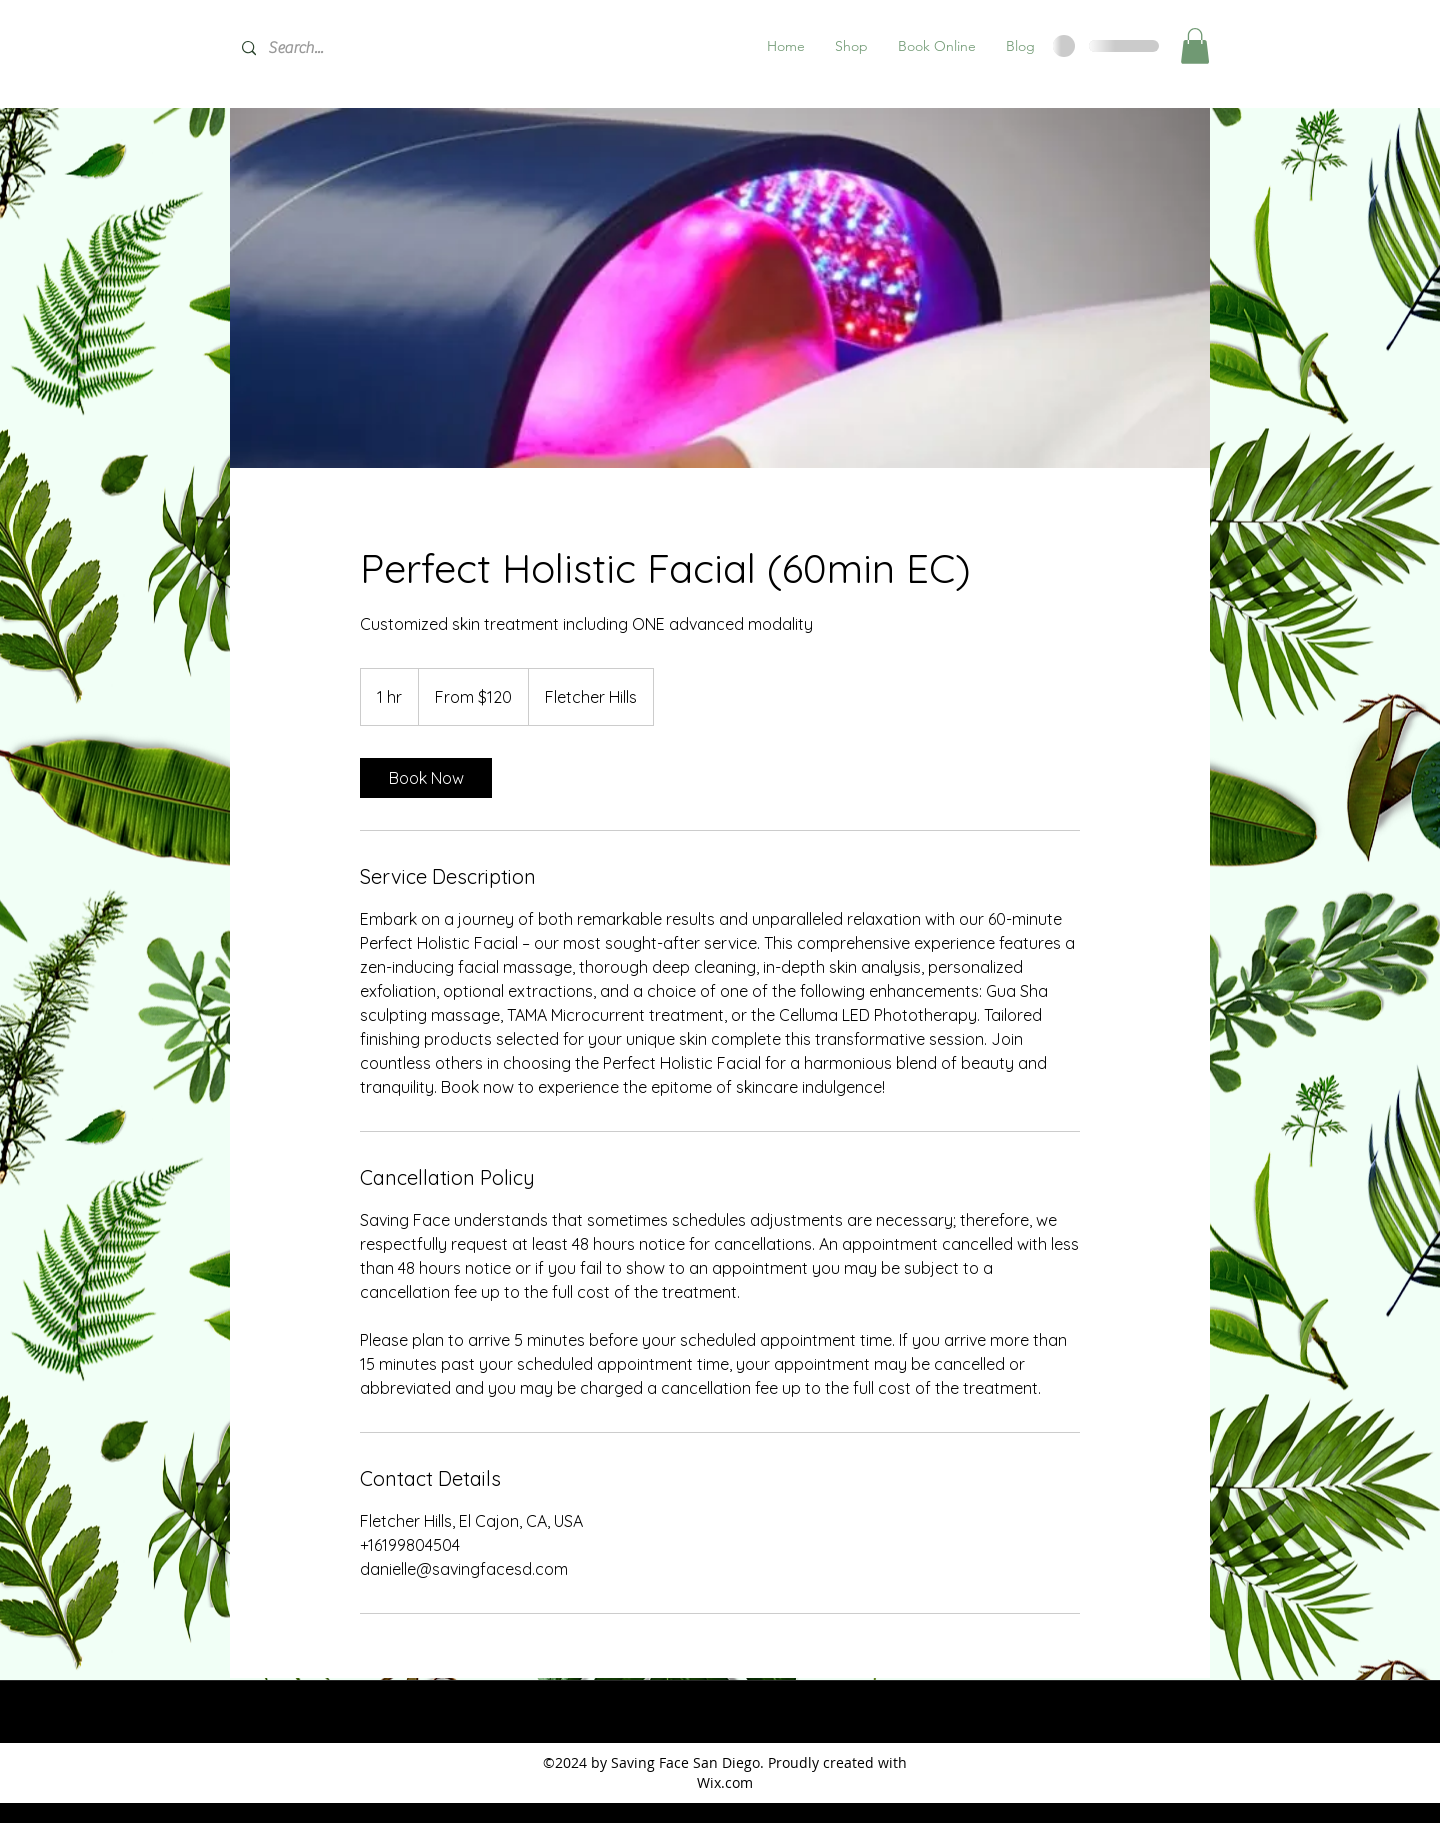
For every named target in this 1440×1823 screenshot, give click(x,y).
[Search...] (380, 48)
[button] (851, 46)
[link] (426, 778)
